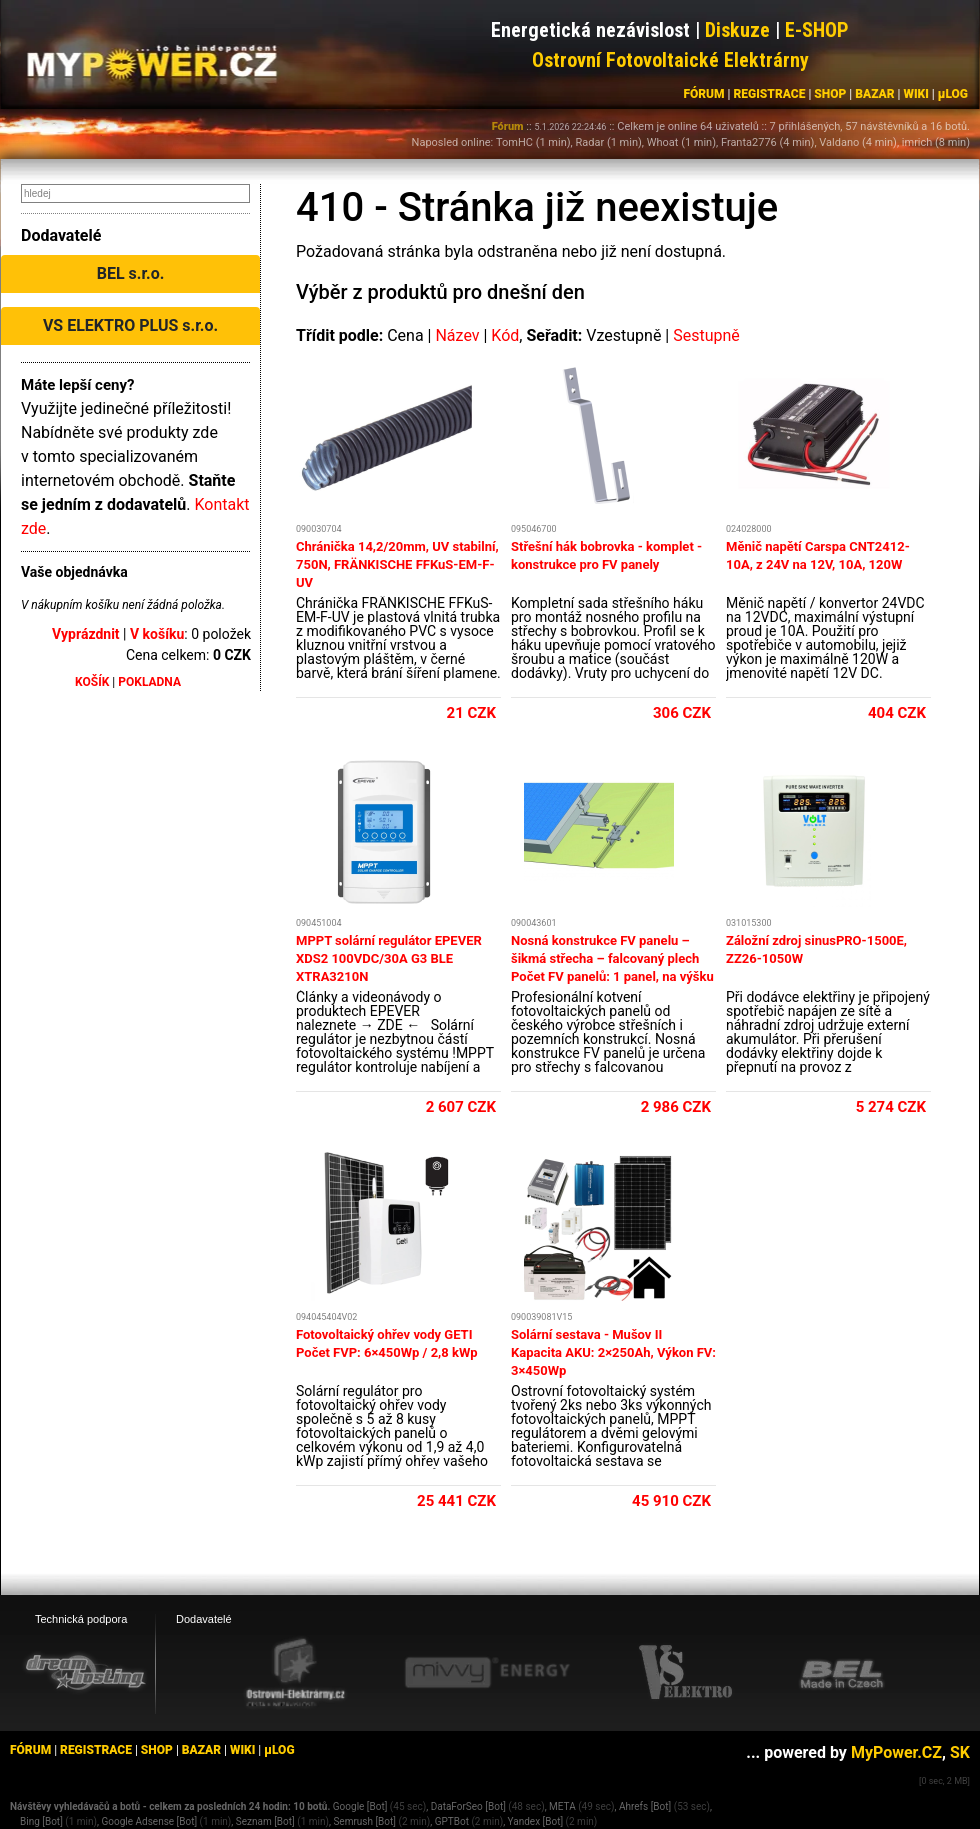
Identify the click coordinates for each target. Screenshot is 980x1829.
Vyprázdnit (86, 634)
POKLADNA (149, 682)
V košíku (157, 634)
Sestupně (706, 335)
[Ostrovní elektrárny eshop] (296, 1674)
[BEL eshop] (842, 1673)
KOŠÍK (92, 682)
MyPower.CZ (896, 1752)
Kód (505, 335)
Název (457, 335)
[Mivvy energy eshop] (487, 1672)
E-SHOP (817, 30)
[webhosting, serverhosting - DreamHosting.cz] (85, 1672)
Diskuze (737, 30)
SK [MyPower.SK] (960, 1752)
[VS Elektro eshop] (686, 1673)
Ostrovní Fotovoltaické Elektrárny (670, 60)
